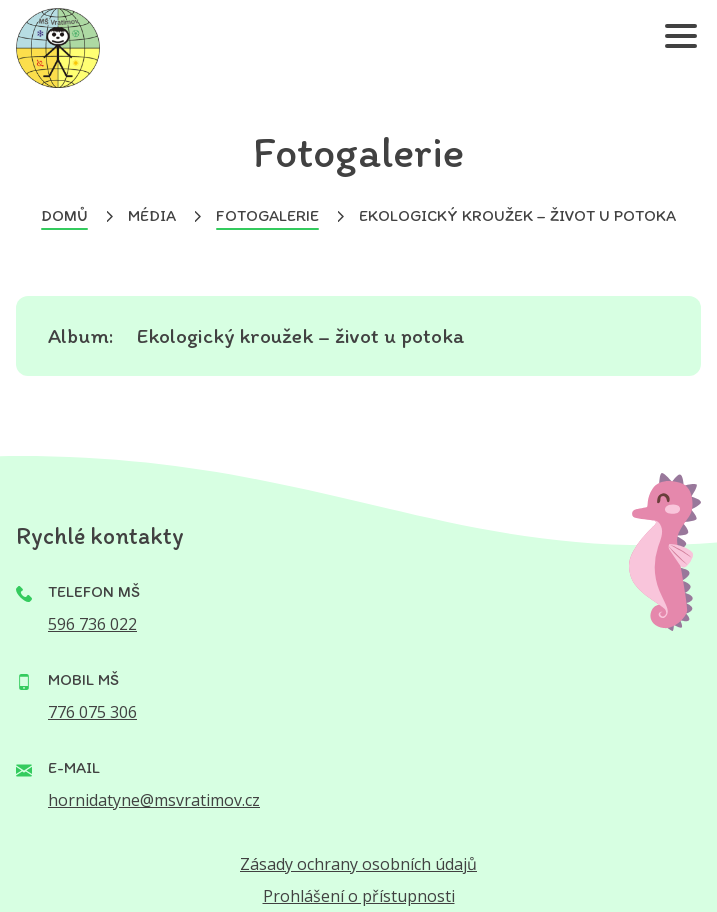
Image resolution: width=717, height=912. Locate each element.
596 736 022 (92, 624)
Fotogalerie (267, 215)
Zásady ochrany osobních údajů (358, 864)
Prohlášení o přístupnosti (359, 896)
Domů (64, 215)
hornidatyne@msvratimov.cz (154, 800)
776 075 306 (92, 712)
